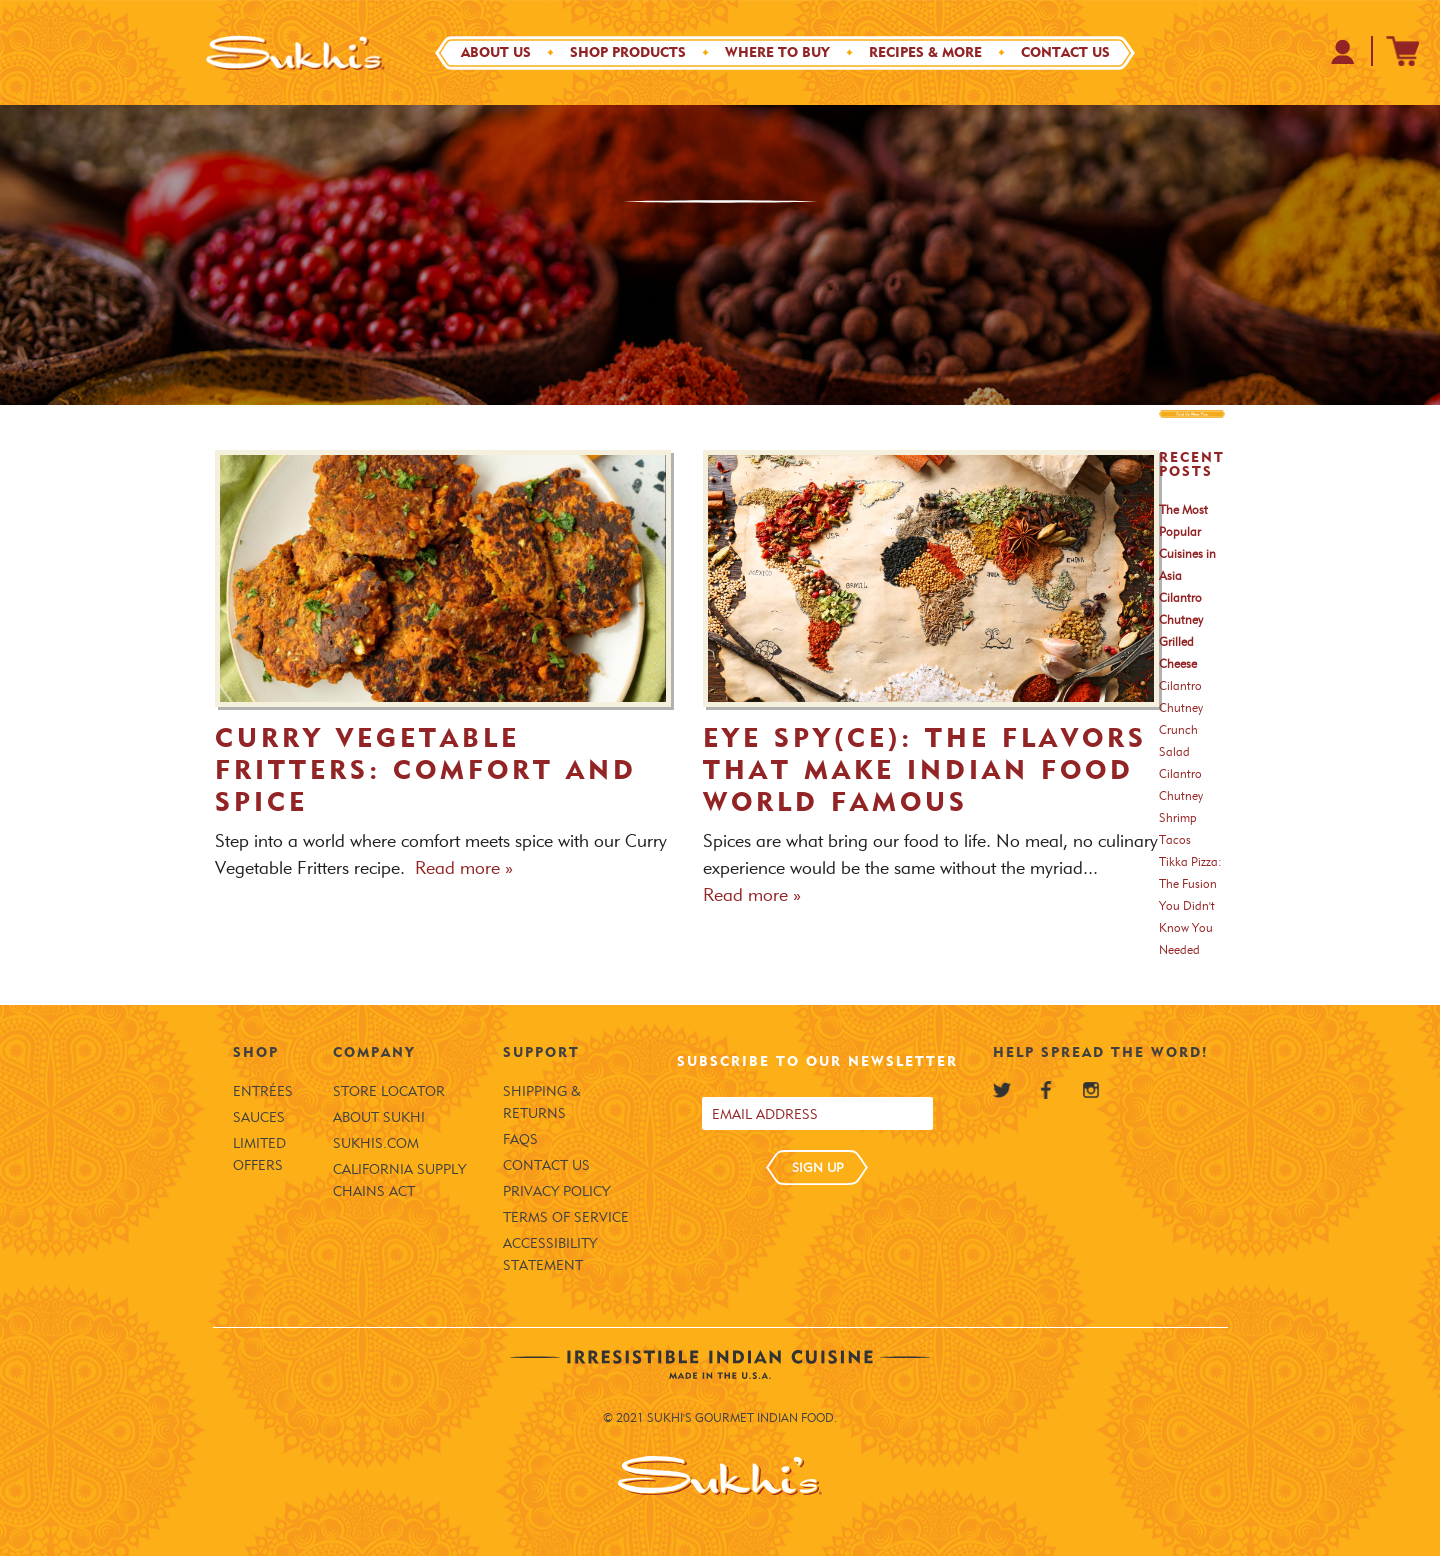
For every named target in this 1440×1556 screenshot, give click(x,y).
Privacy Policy (556, 1191)
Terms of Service (566, 1217)
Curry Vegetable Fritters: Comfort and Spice (426, 770)
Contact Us (1065, 52)
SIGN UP (817, 1167)
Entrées (263, 1091)
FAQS (520, 1139)
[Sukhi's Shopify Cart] (1403, 51)
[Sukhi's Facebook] (1046, 1090)
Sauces (259, 1117)
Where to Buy (777, 52)
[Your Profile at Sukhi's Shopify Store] (1343, 51)
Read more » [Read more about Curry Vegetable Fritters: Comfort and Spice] (464, 868)
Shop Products (628, 52)
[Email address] (817, 1113)
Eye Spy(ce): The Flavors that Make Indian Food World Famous (925, 770)
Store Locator (389, 1091)
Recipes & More (925, 52)
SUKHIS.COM (376, 1143)
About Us (496, 52)
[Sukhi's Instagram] (1091, 1090)
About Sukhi (379, 1117)
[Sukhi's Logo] (295, 52)
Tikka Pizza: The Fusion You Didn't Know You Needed (1190, 905)
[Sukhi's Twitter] (1002, 1090)
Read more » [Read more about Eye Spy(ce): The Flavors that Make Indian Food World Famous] (752, 895)
